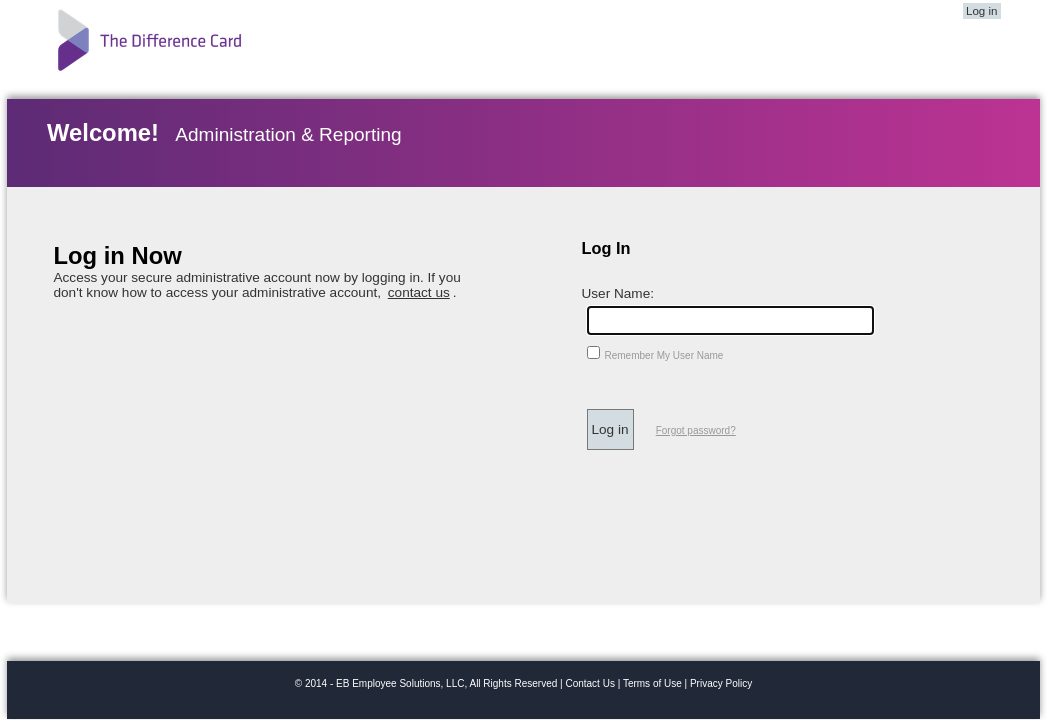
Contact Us (589, 683)
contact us (419, 292)
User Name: (618, 293)
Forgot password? (696, 430)
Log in (981, 11)
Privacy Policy (721, 683)
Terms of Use (652, 683)
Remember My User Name (664, 355)
